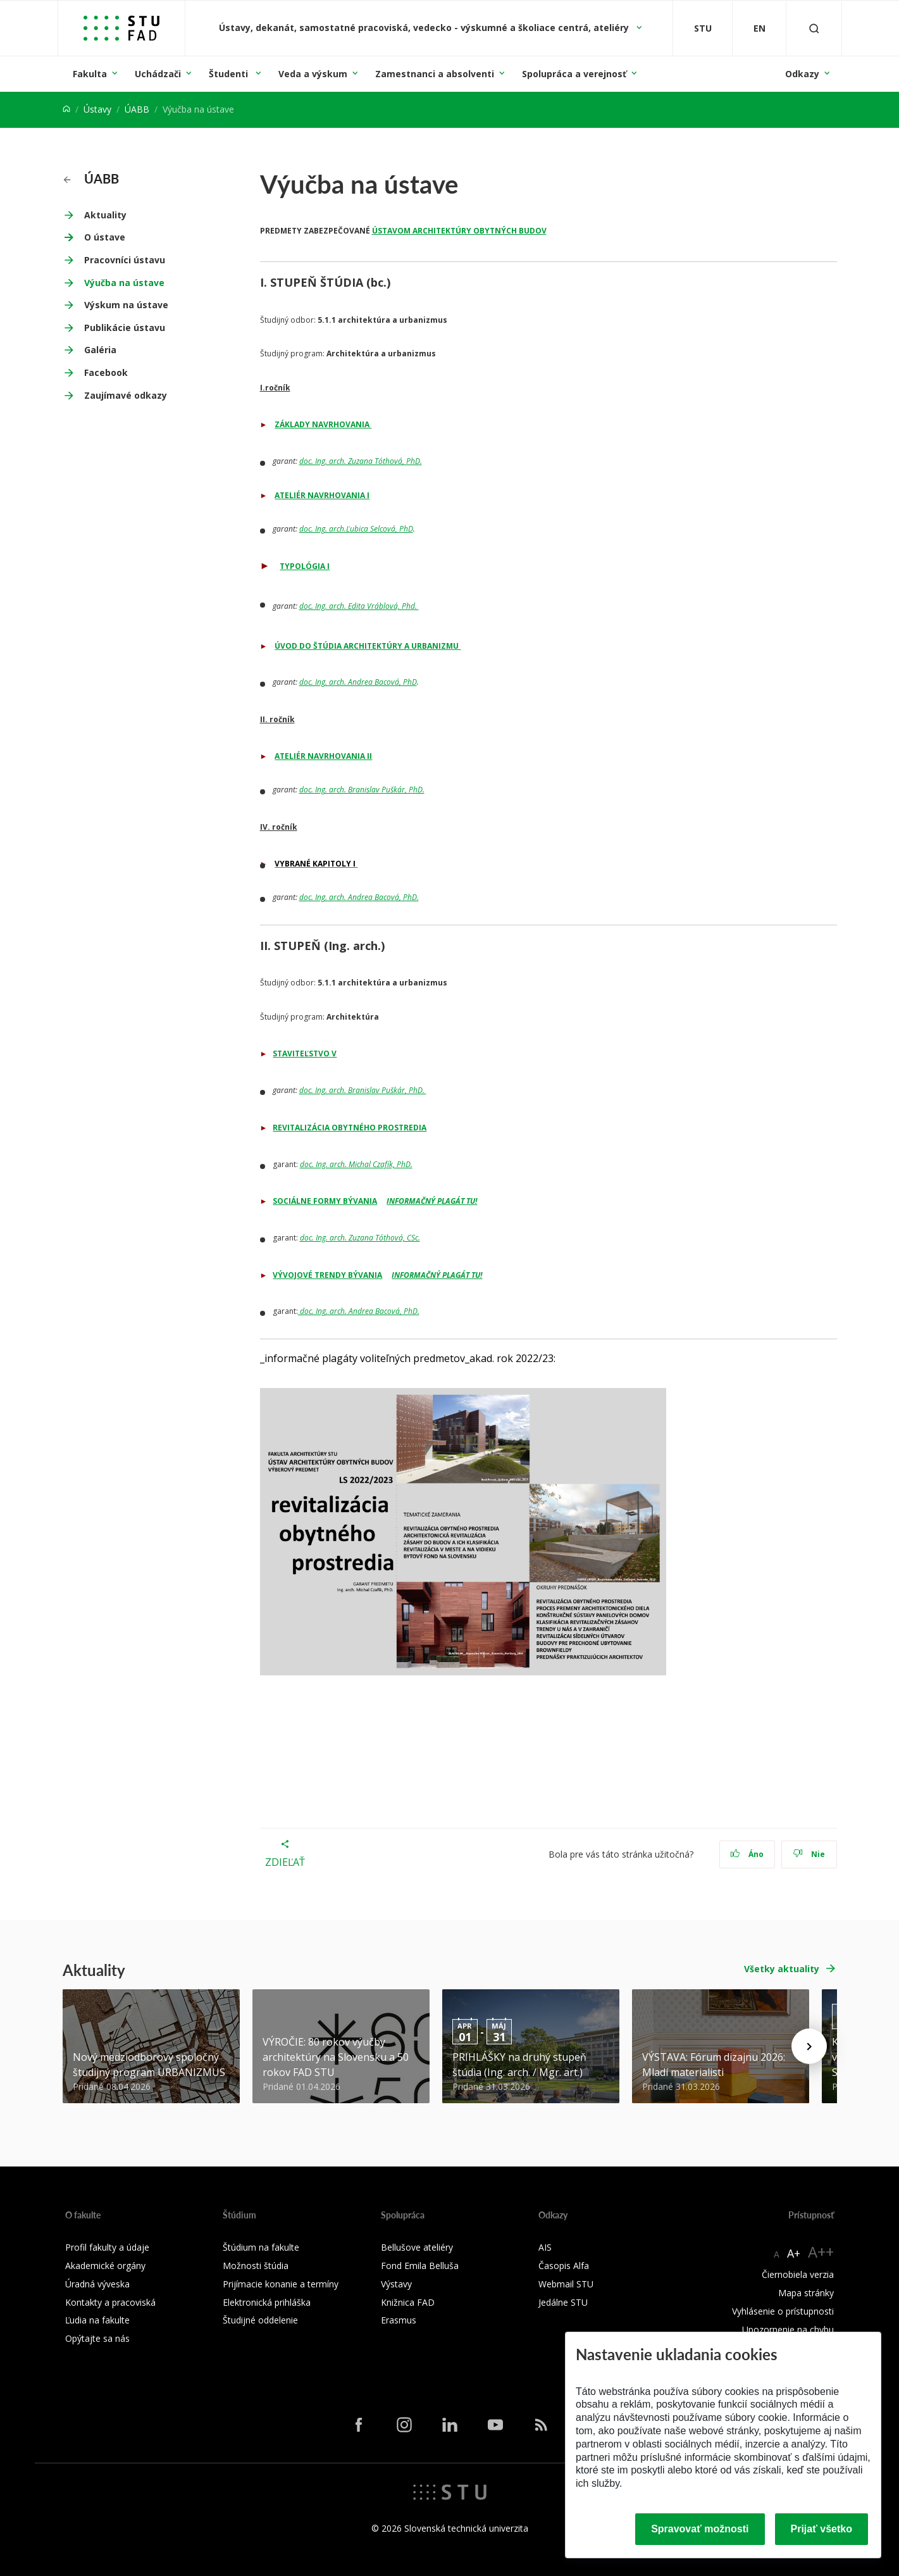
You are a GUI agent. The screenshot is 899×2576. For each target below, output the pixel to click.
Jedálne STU (563, 2302)
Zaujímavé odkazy (125, 395)
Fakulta (90, 74)
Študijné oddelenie (260, 2320)
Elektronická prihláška (267, 2302)
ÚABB (137, 109)
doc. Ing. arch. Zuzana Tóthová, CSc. (360, 1237)
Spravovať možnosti (699, 2528)
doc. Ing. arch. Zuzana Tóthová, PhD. (360, 461)
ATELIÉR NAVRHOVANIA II (323, 756)
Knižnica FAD (408, 2302)
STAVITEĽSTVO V (305, 1053)
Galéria (100, 350)
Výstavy (396, 2284)
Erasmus (398, 2320)
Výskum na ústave (126, 305)
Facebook (106, 372)
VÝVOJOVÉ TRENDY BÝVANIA (327, 1275)
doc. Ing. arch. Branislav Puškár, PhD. (362, 789)
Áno (747, 1854)
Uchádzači (158, 74)
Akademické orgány (105, 2266)
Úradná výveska (97, 2284)
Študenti (230, 74)
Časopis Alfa (563, 2266)
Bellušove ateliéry (417, 2247)
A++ (821, 2251)
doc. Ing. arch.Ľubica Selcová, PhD (356, 528)
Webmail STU (565, 2284)
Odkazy (802, 74)
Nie (809, 1854)
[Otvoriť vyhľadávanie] (814, 28)
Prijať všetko (822, 2528)
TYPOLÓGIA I (305, 566)
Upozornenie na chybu (788, 2329)
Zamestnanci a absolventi (434, 74)
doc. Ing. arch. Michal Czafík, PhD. (356, 1164)
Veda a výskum (312, 74)
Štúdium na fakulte (261, 2247)
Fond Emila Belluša (420, 2266)
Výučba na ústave (124, 283)
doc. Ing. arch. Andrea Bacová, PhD (358, 682)
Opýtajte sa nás (97, 2338)
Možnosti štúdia (255, 2266)
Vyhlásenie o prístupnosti (783, 2311)
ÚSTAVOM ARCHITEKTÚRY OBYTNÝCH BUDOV (459, 230)
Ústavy (97, 109)
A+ (793, 2253)
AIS (545, 2247)
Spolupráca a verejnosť (574, 74)
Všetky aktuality (781, 1969)
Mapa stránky (806, 2293)
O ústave (104, 237)
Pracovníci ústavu (124, 260)
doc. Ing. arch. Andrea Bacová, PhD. (359, 897)
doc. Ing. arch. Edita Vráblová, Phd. (359, 606)
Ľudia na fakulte (97, 2320)
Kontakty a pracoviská (110, 2302)
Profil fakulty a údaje (107, 2247)
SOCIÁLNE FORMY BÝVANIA (325, 1201)
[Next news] (809, 2046)
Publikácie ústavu (124, 328)
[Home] (66, 109)
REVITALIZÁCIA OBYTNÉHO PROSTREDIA (349, 1127)
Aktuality (105, 215)
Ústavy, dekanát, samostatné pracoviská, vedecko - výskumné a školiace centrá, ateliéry (425, 28)
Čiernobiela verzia (798, 2274)
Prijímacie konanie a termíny (280, 2284)
